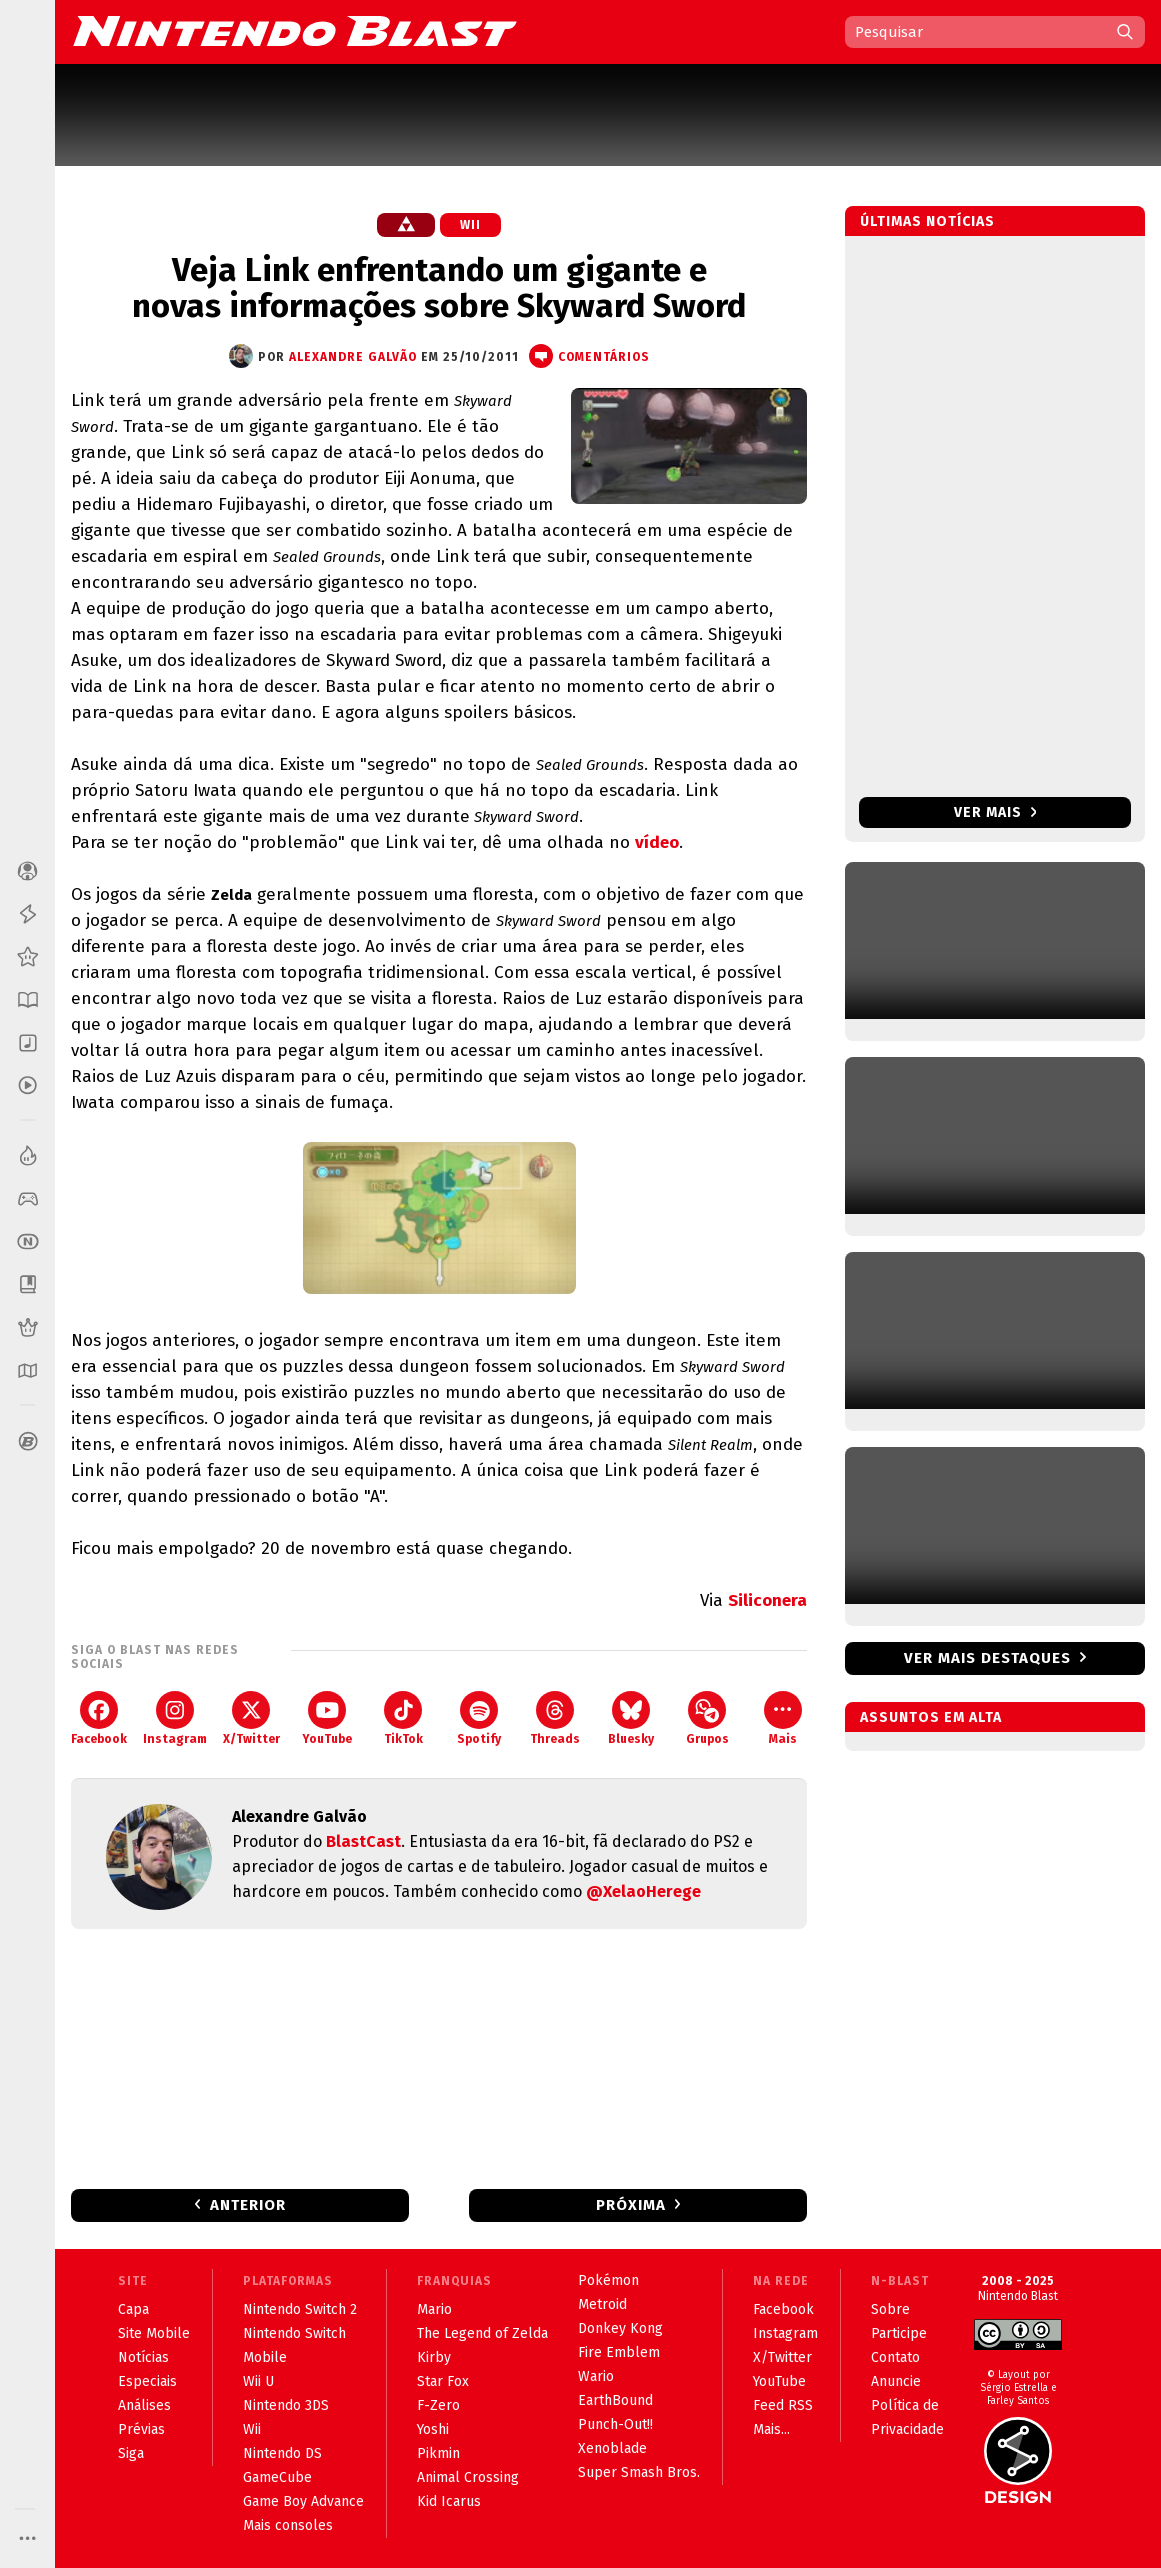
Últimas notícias (927, 221)
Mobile (265, 2357)
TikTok (403, 1718)
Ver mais (995, 812)
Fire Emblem (619, 2352)
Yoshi (433, 2429)
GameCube (277, 2477)
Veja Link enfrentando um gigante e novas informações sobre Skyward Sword (439, 288)
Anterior (248, 2205)
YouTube (327, 1718)
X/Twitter (251, 1718)
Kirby (434, 2357)
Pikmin (438, 2453)
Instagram (175, 1718)
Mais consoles (288, 2525)
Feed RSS (783, 2405)
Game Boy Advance (303, 2501)
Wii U (258, 2381)
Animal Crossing (468, 2477)
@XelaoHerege (643, 1891)
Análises (144, 2405)
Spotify (479, 1718)
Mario (434, 2309)
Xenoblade (612, 2448)
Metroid (602, 2304)
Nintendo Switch (294, 2333)
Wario (596, 2376)
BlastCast (363, 1841)
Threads (555, 1718)
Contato (895, 2357)
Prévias (141, 2429)
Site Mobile (154, 2333)
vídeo (657, 842)
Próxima (631, 2205)
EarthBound (615, 2400)
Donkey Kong (620, 2328)
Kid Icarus (449, 2501)
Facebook (99, 1718)
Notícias (143, 2357)
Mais (783, 1718)
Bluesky (631, 1718)
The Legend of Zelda (482, 2333)
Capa (133, 2309)
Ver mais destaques (987, 1658)
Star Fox (443, 2381)
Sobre (890, 2309)
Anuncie (896, 2381)
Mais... (771, 2429)
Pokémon (608, 2280)
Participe (899, 2333)
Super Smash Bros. (639, 2472)
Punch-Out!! (615, 2424)
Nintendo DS (282, 2453)
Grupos (707, 1718)
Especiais (147, 2381)
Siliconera (767, 1600)
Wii (470, 225)
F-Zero (438, 2405)
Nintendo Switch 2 (300, 2309)
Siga (131, 2453)
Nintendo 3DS (286, 2405)
